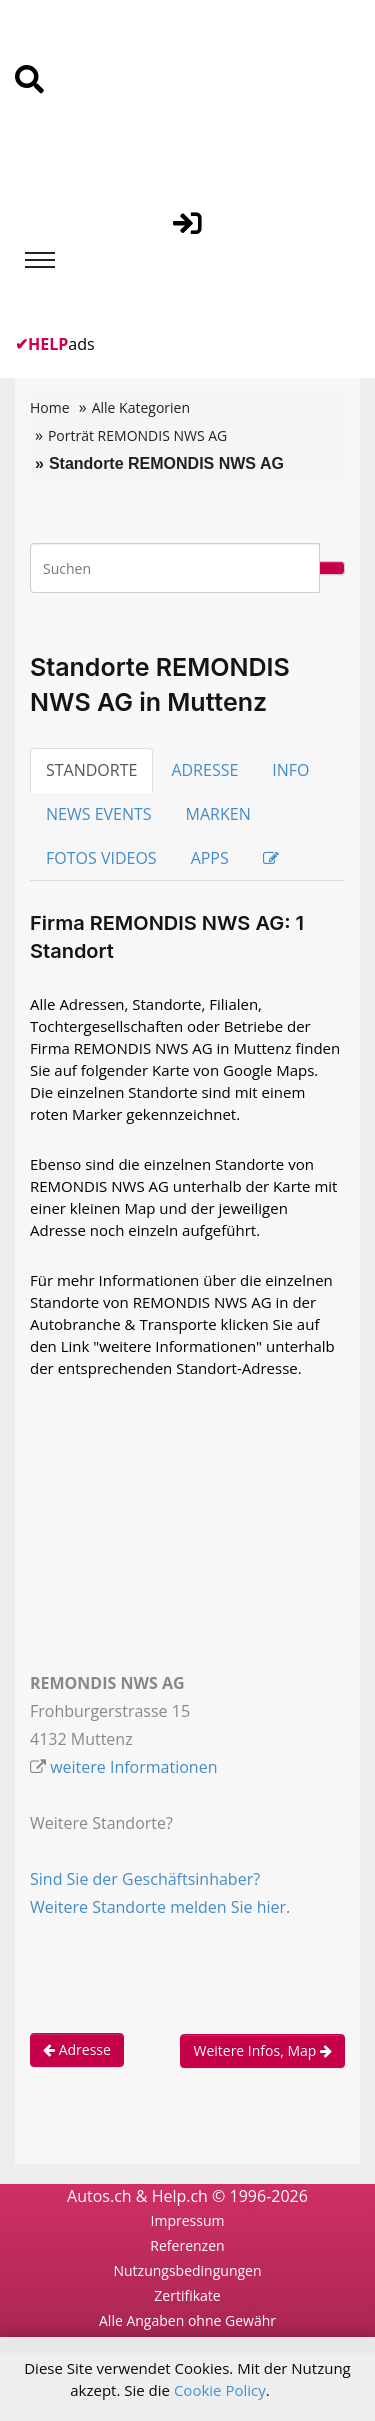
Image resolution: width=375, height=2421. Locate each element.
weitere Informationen (133, 1767)
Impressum (188, 2220)
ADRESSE (204, 770)
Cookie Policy (220, 2390)
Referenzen (187, 2245)
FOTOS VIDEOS (101, 858)
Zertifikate (187, 2295)
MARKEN (218, 814)
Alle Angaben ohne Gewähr (187, 2320)
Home (50, 407)
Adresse (77, 2049)
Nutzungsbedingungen (187, 2270)
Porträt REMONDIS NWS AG (137, 435)
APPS (210, 858)
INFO (290, 770)
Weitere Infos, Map (262, 2050)
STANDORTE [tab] (91, 770)
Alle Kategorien (141, 407)
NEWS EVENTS (99, 814)
